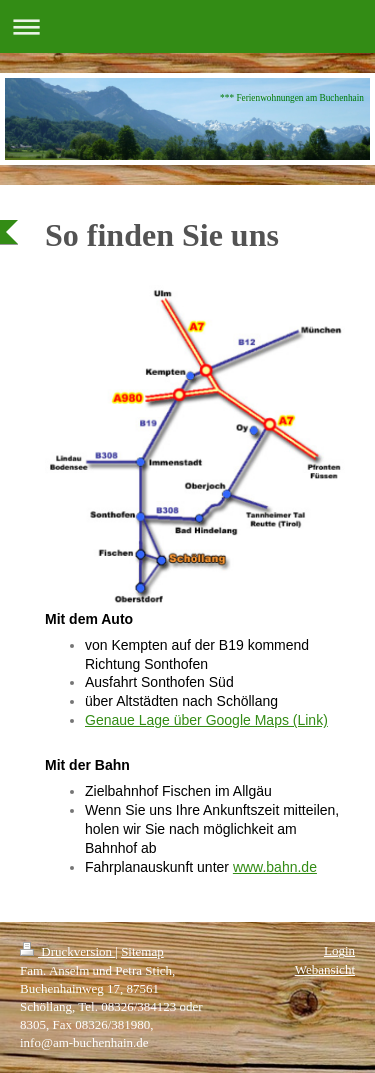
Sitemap (142, 951)
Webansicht (325, 969)
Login (339, 950)
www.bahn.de (275, 867)
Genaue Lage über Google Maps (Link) (206, 720)
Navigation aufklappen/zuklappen (187, 26)
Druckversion (67, 951)
